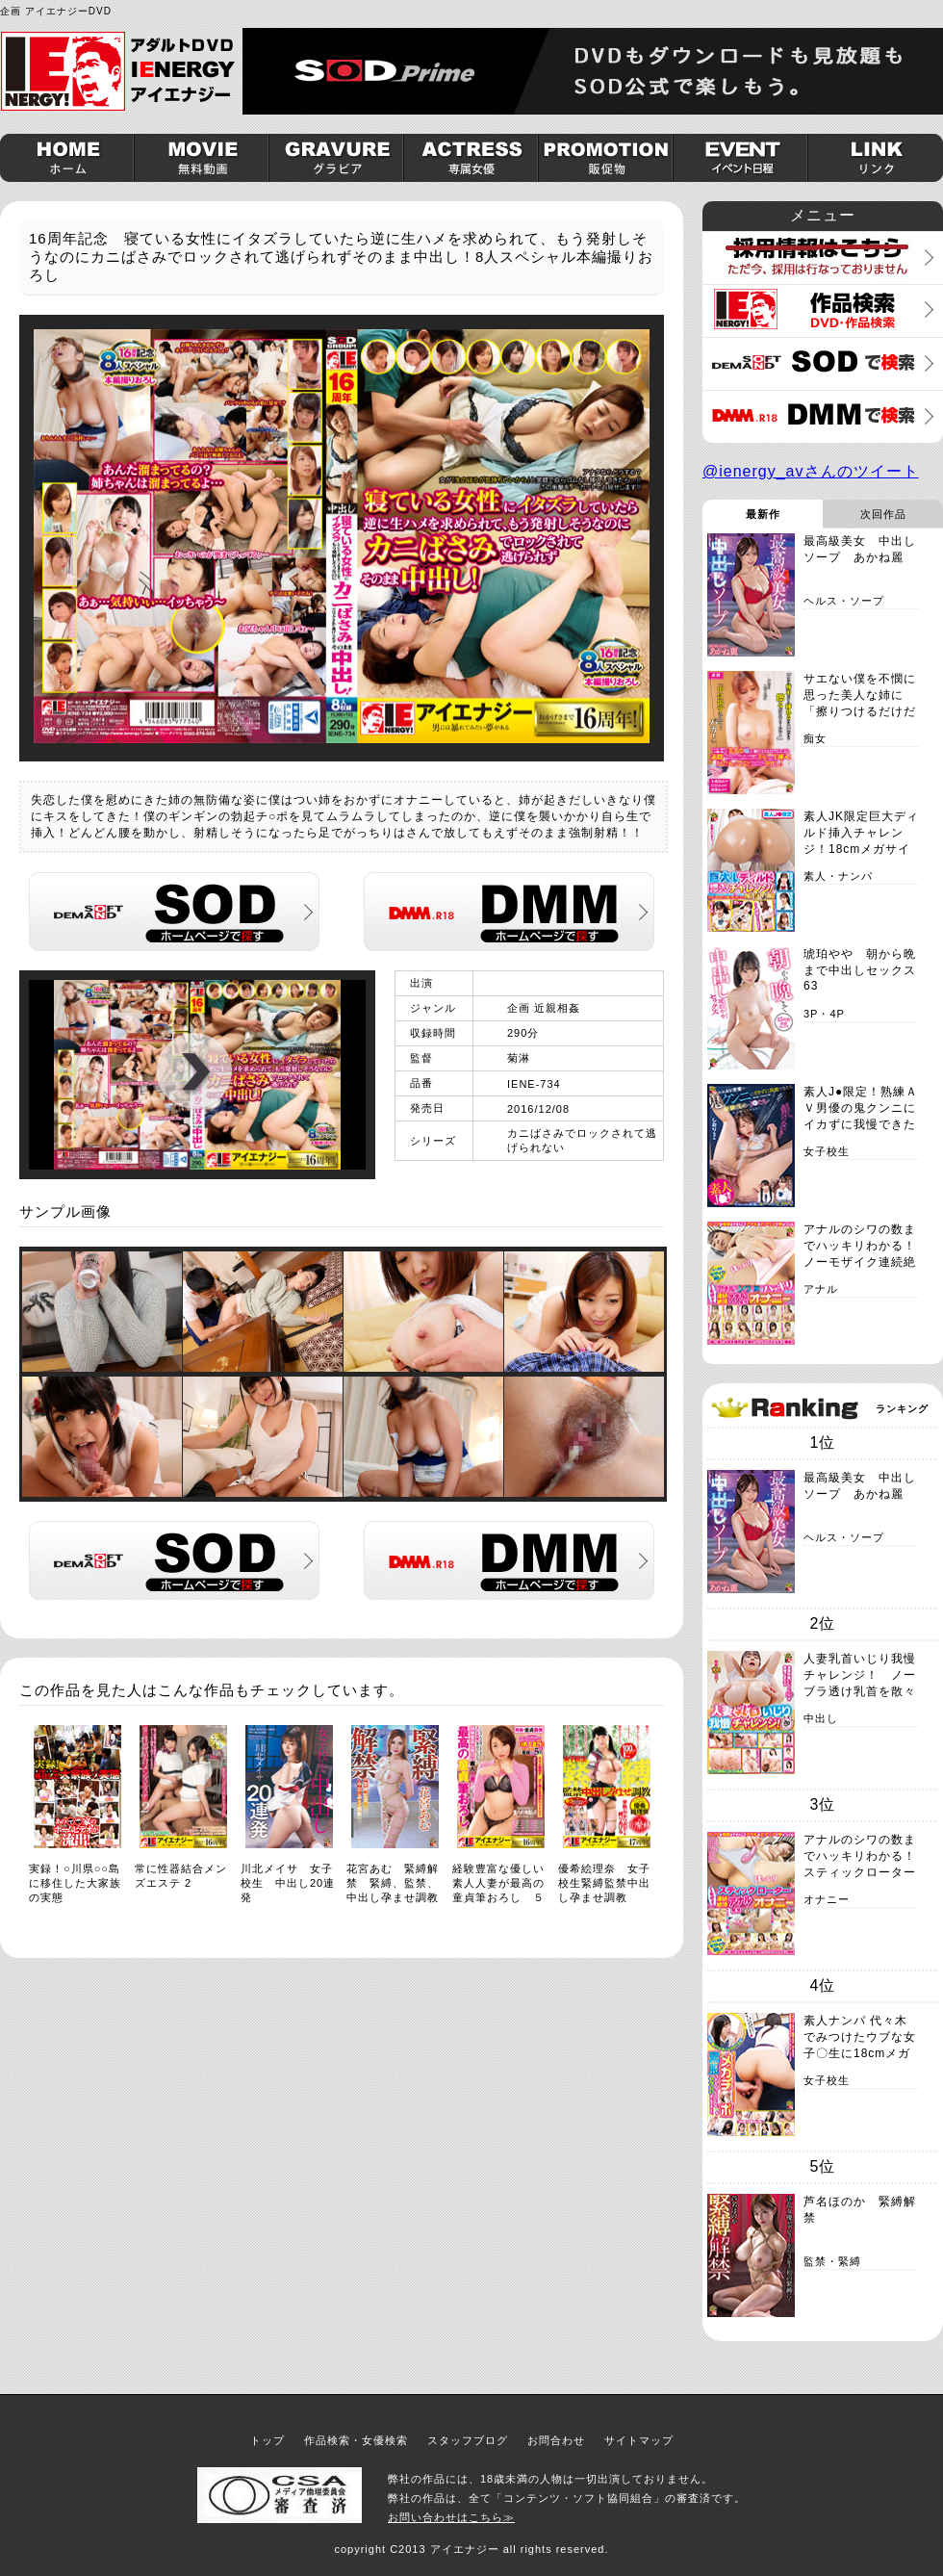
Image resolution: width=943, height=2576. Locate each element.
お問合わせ (556, 2440)
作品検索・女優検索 (356, 2440)
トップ (267, 2440)
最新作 (763, 514)
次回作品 (883, 514)
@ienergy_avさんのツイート (810, 471)
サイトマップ (639, 2440)
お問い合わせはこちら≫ (451, 2517)
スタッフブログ (467, 2440)
